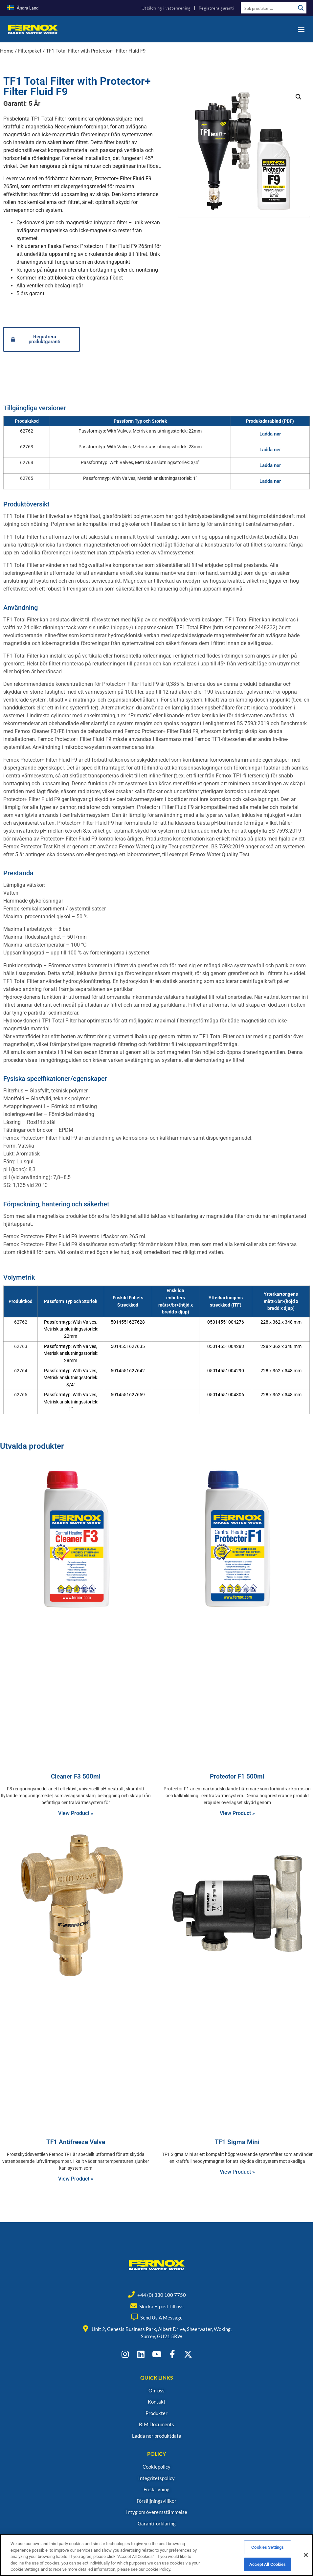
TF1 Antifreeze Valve (75, 2142)
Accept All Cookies (267, 2564)
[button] (301, 29)
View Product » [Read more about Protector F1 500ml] (237, 1813)
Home (6, 51)
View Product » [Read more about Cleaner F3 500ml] (75, 1813)
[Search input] (268, 8)
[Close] (306, 2555)
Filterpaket (29, 51)
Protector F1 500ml (237, 1776)
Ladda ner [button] (270, 434)
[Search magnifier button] (300, 7)
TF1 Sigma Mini (237, 2142)
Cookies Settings (267, 2547)
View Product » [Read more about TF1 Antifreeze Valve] (75, 2179)
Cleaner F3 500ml (76, 1776)
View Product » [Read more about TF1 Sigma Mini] (237, 2172)
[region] (156, 2555)
